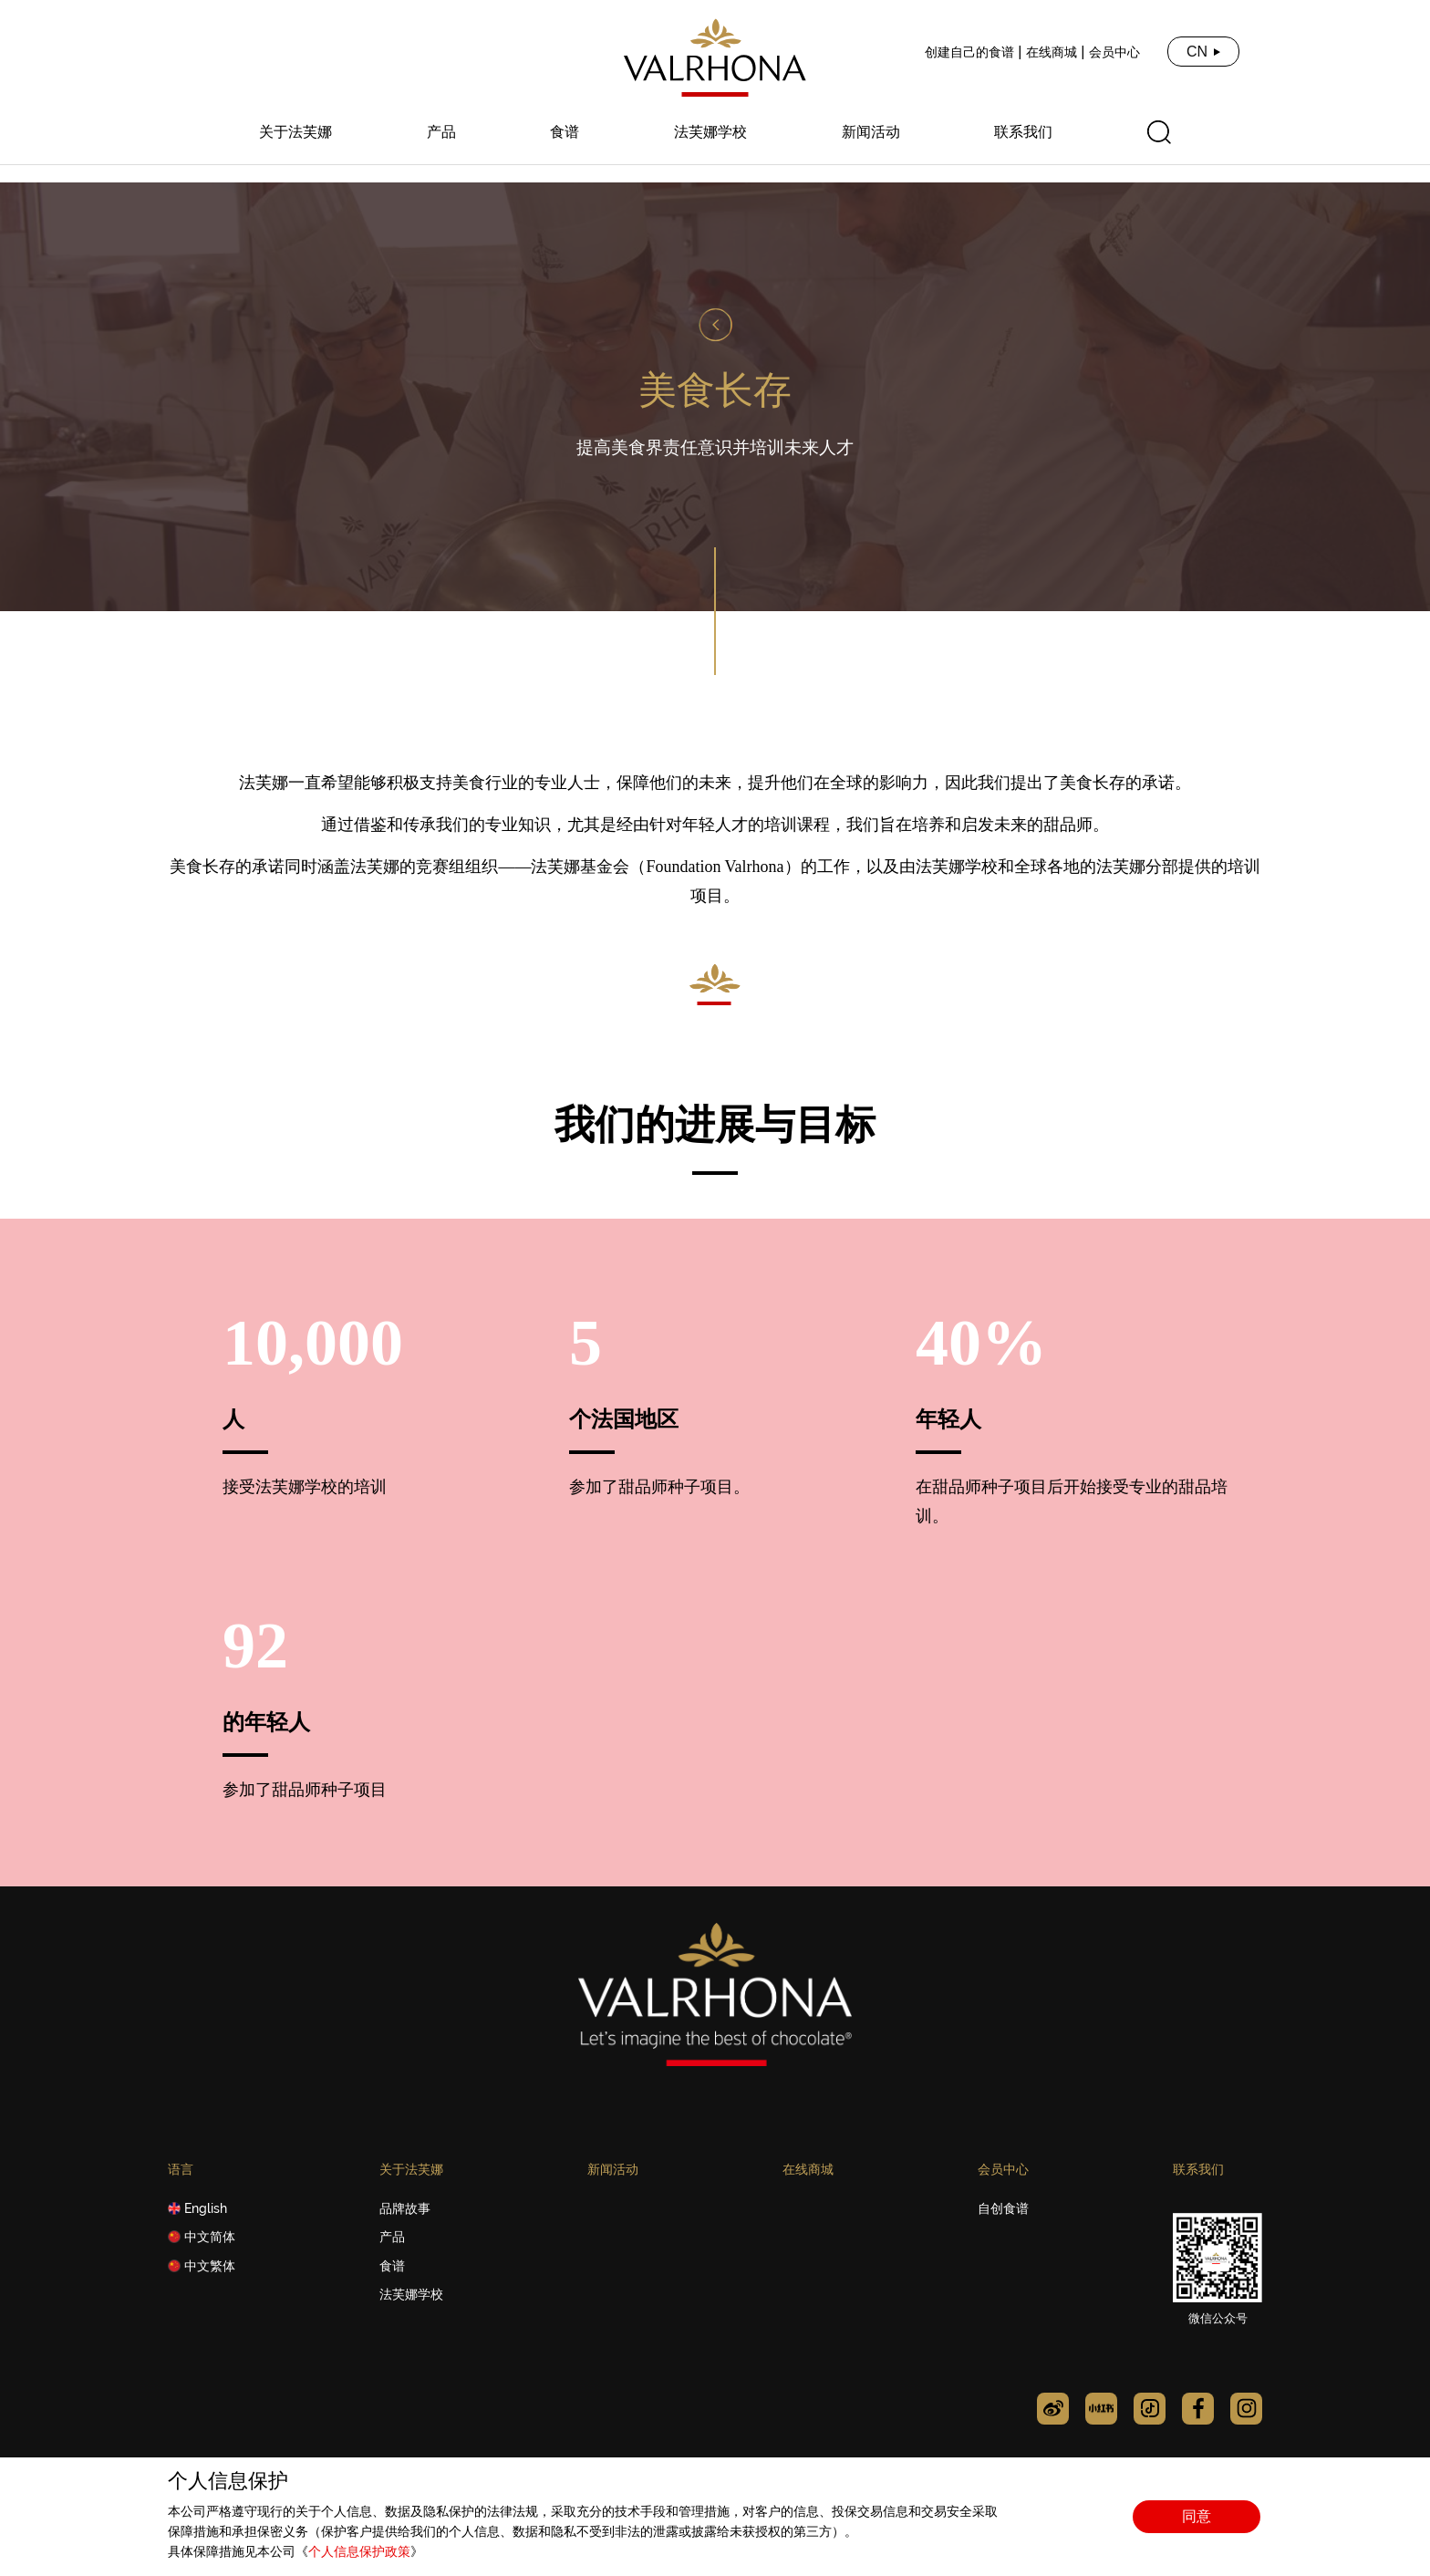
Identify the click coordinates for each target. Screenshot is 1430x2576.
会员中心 (1114, 52)
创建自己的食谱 (969, 52)
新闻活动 (871, 132)
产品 (441, 132)
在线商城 (1051, 52)
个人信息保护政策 (359, 2552)
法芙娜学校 (710, 132)
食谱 (564, 132)
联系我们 (1023, 132)
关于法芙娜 (295, 132)
